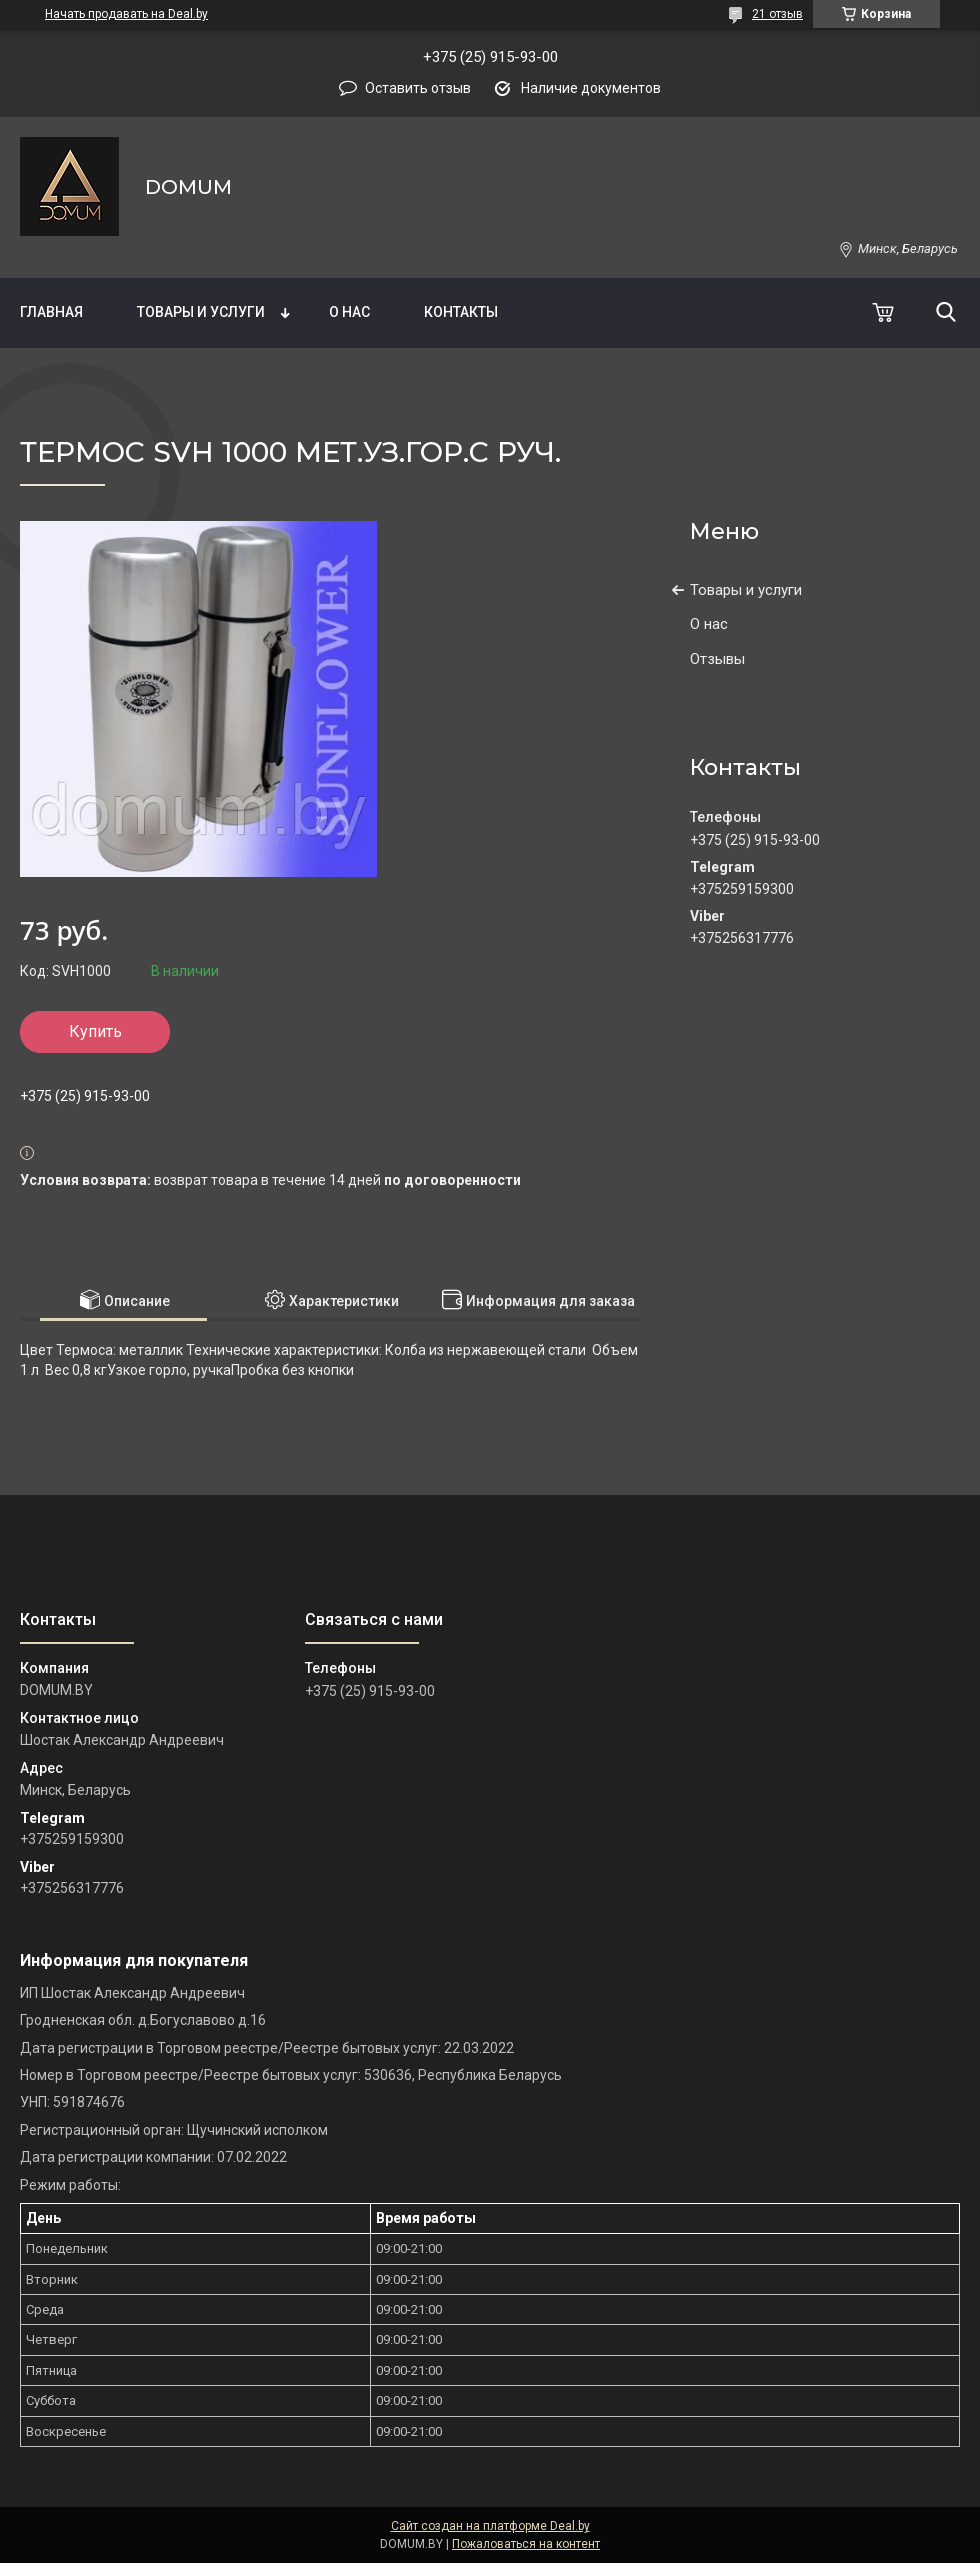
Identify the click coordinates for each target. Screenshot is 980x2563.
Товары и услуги (201, 312)
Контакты (461, 312)
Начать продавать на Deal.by (126, 14)
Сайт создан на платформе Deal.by (490, 2526)
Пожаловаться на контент (526, 2544)
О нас (349, 312)
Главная (51, 312)
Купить (95, 1031)
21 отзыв (777, 14)
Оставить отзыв (418, 88)
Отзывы (717, 659)
